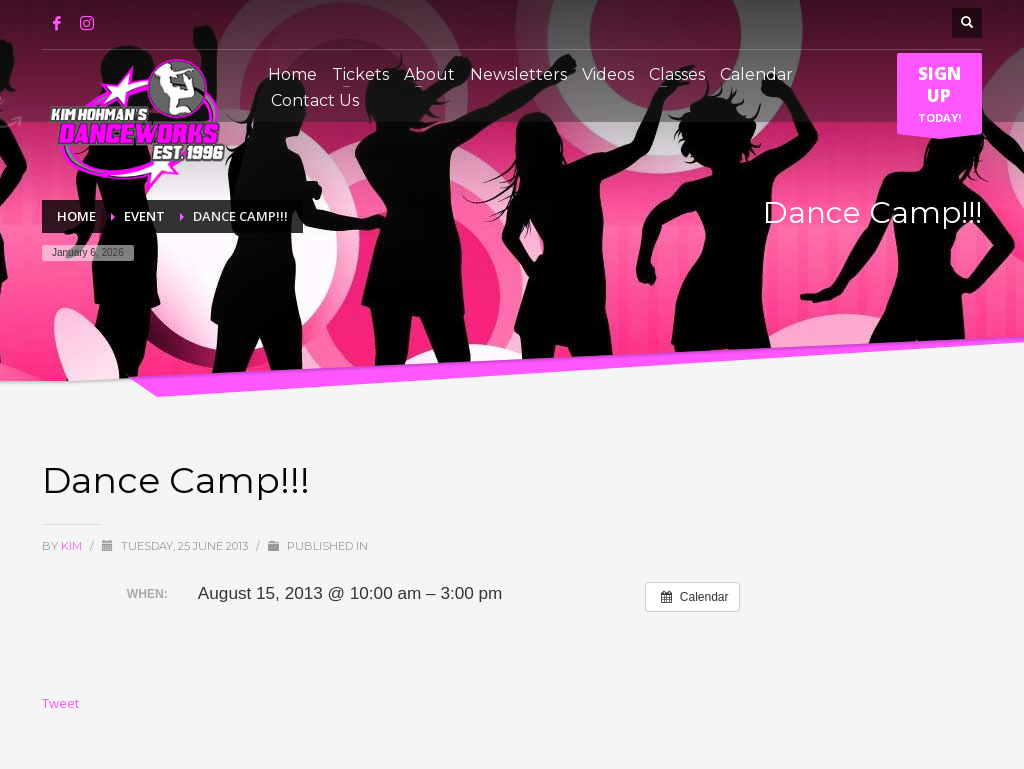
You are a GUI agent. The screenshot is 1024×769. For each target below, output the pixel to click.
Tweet (60, 703)
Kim (73, 546)
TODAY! (939, 98)
